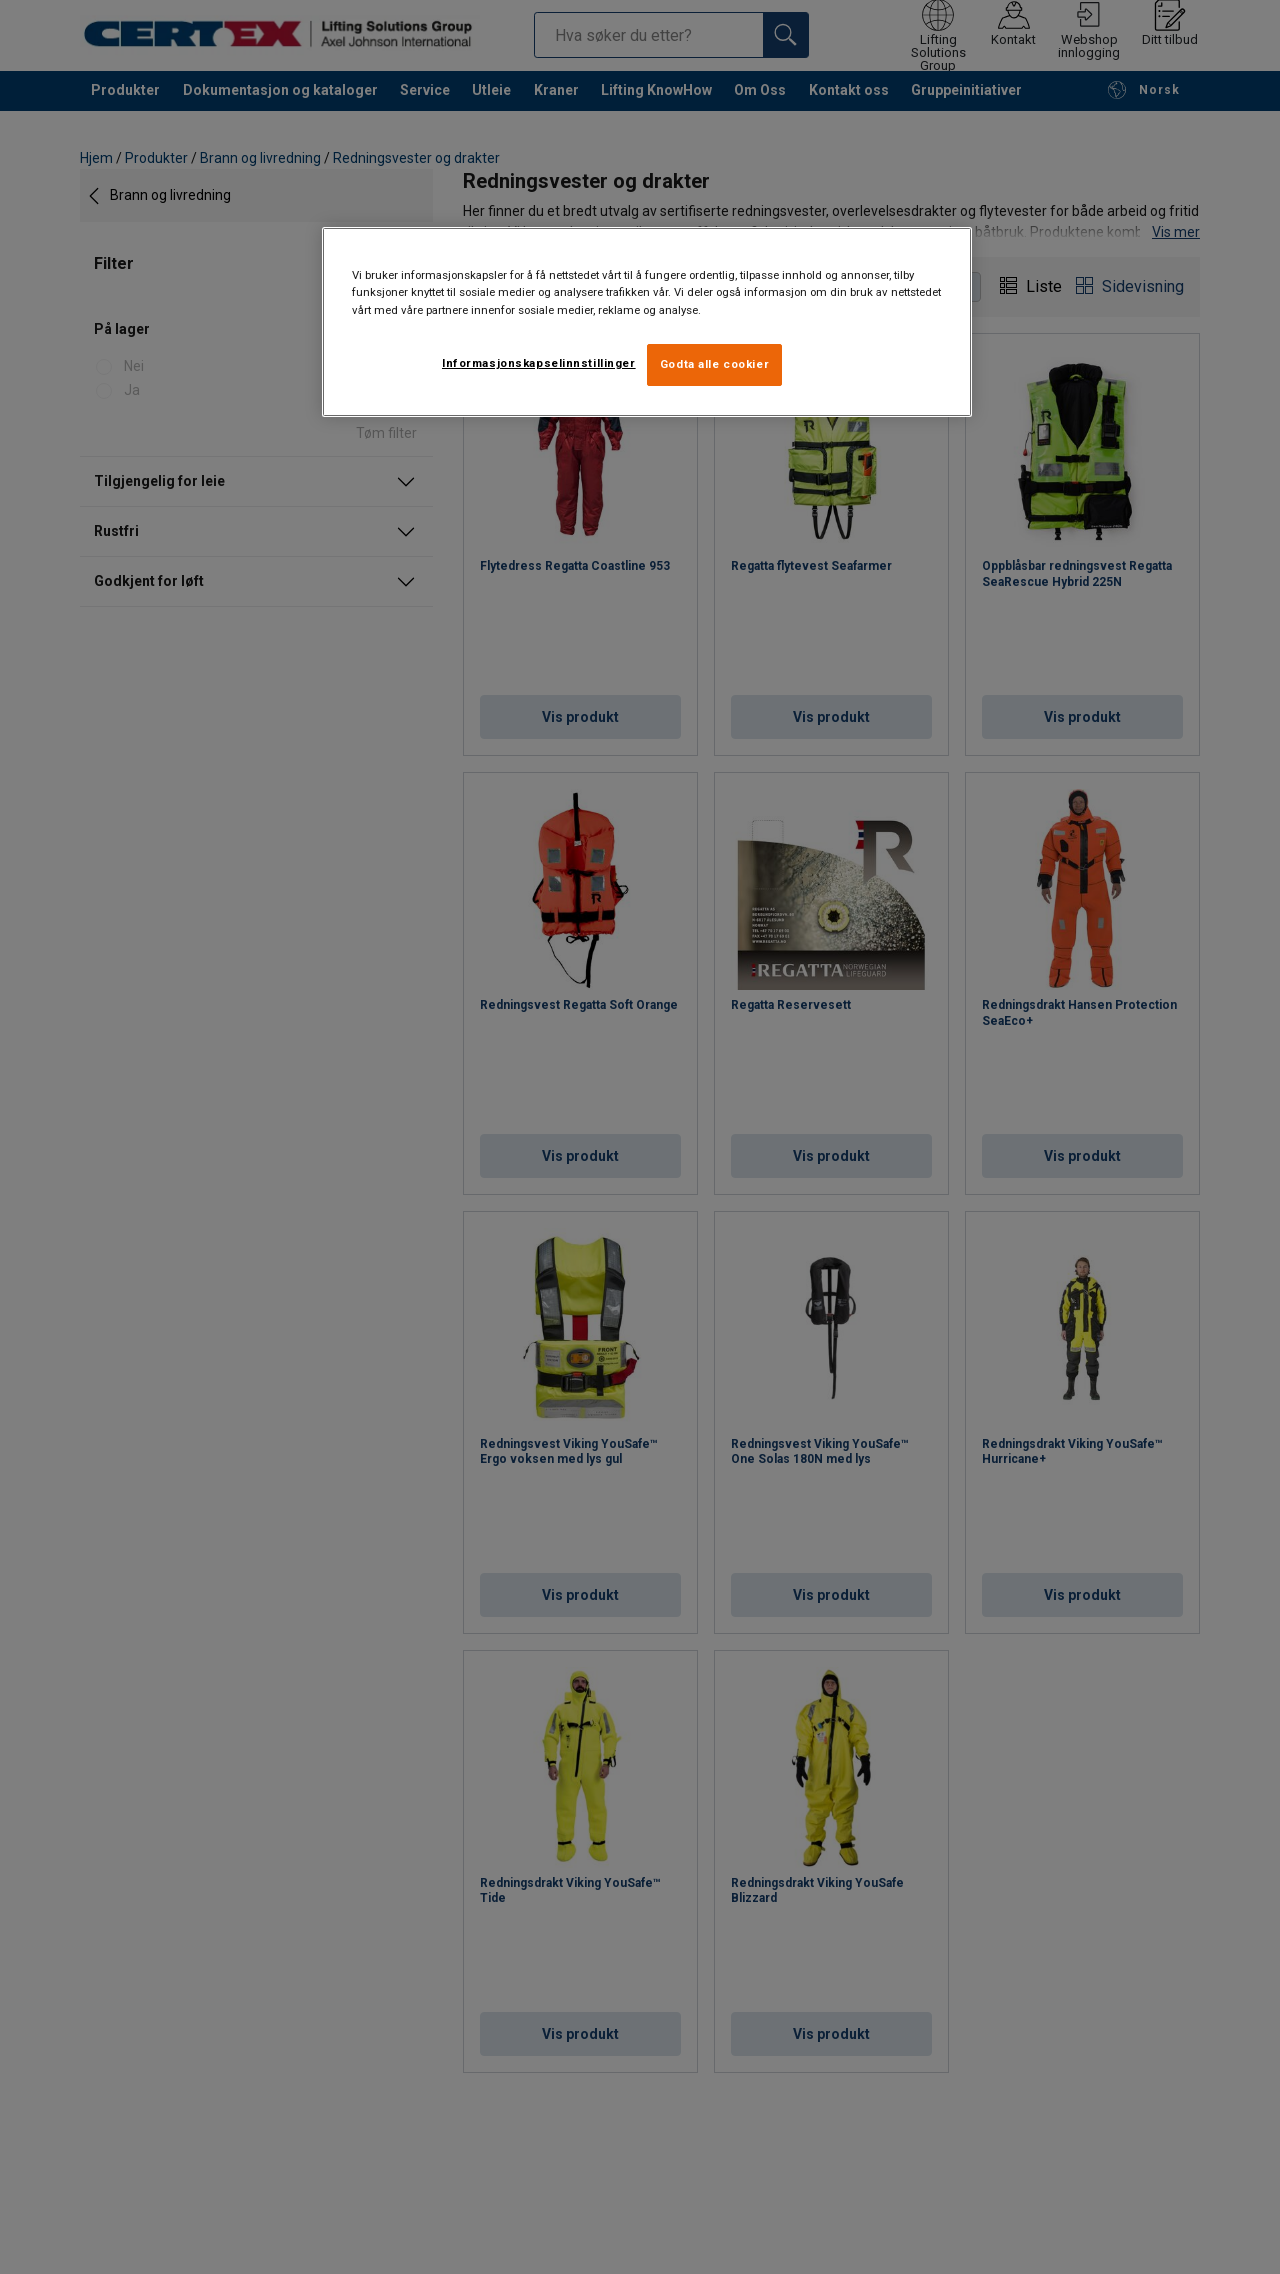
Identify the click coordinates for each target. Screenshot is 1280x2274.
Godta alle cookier (714, 364)
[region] (647, 321)
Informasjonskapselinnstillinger (539, 363)
